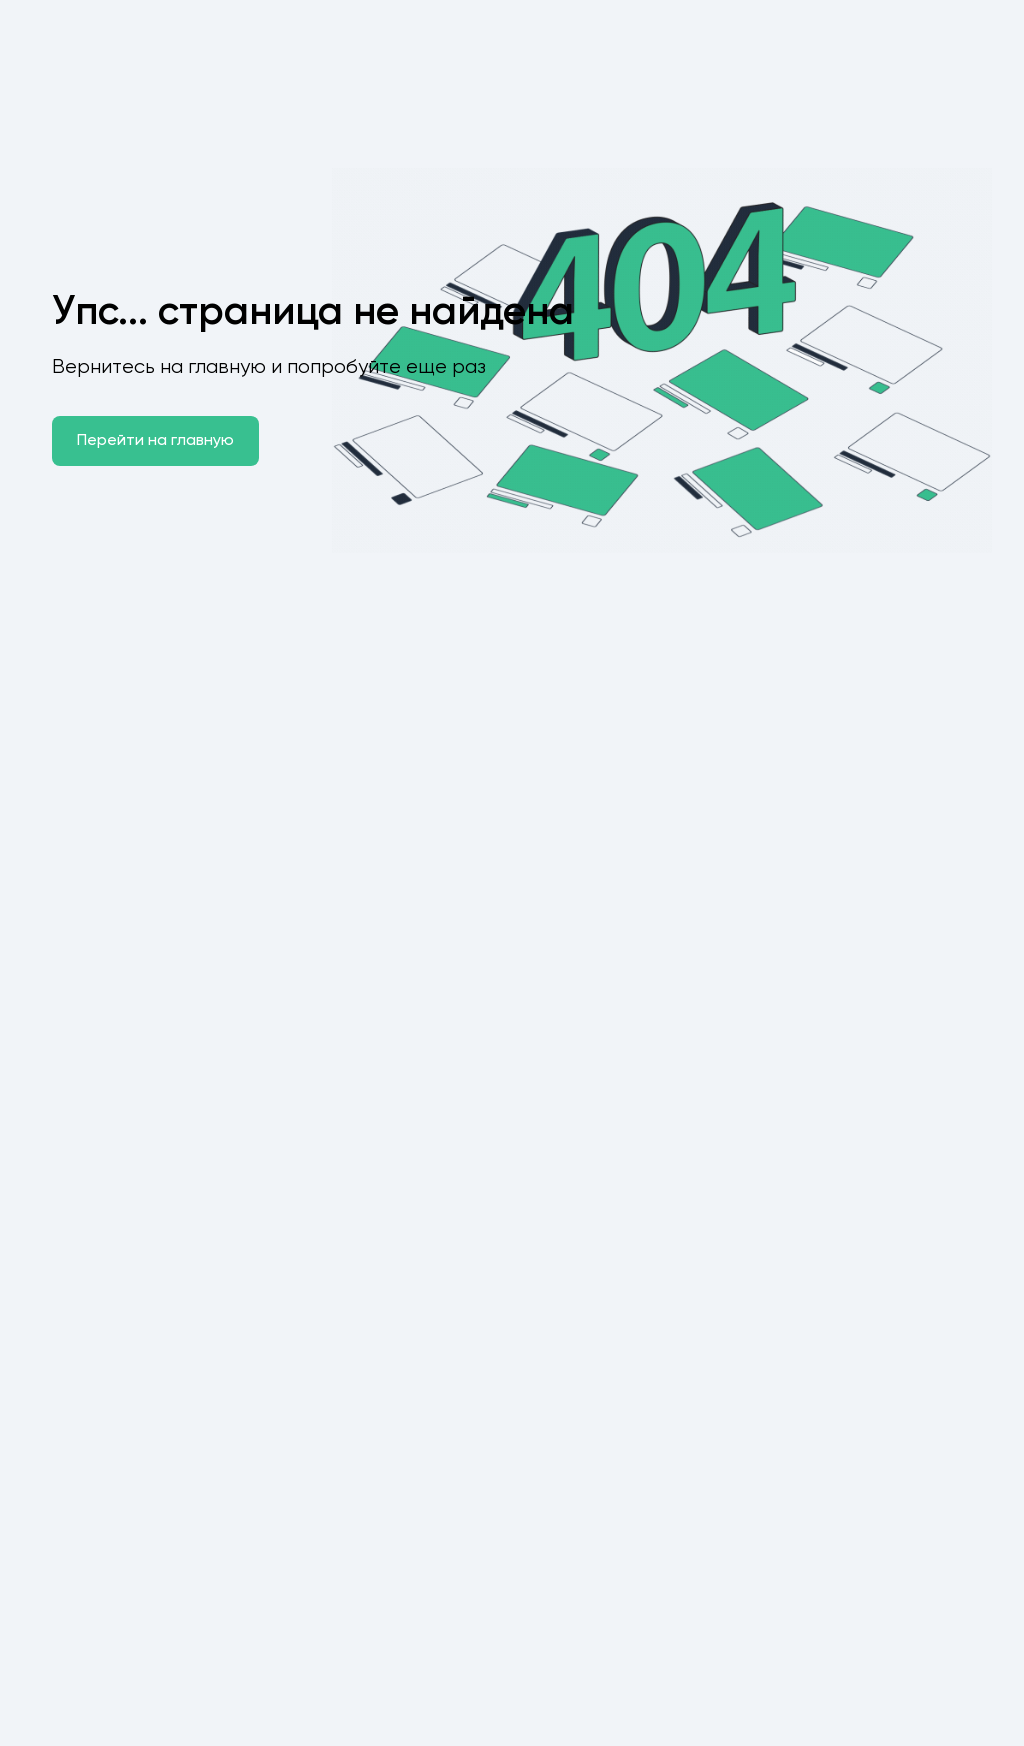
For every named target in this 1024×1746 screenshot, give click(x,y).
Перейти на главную (155, 441)
